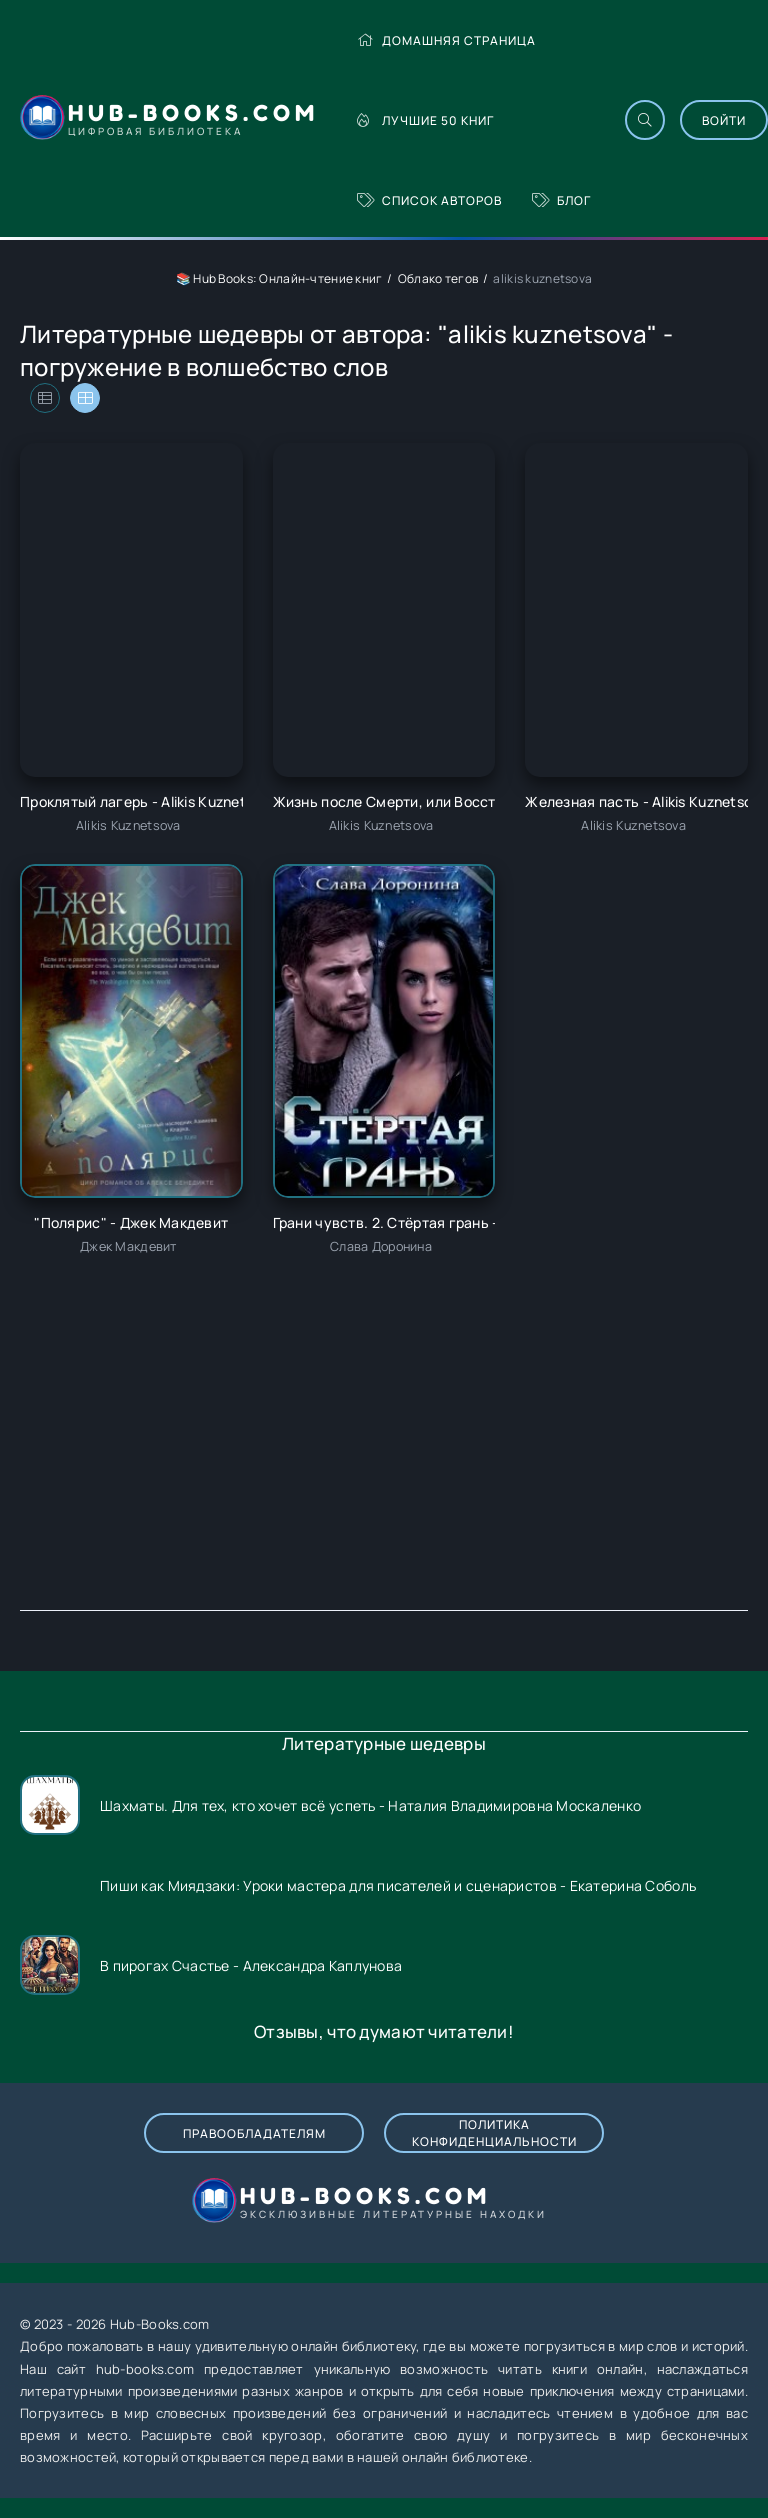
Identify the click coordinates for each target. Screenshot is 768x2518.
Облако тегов (438, 278)
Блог (561, 200)
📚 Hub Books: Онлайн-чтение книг (279, 278)
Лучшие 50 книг (425, 120)
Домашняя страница (446, 40)
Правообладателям (254, 2133)
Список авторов (429, 200)
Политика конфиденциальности (494, 2133)
